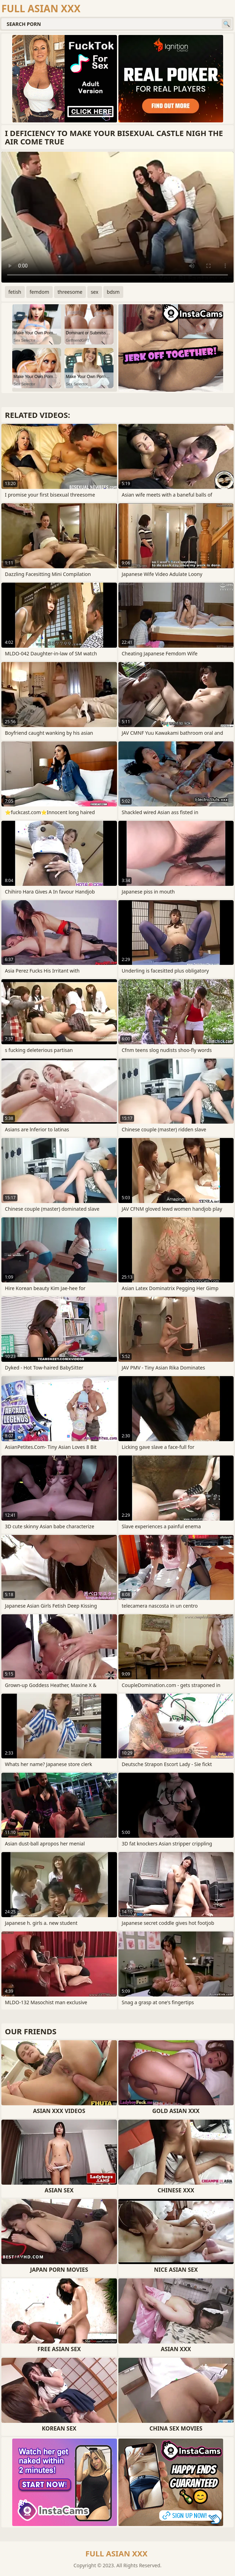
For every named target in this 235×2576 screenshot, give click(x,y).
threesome (70, 292)
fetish (14, 292)
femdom (39, 292)
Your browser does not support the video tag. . (117, 217)
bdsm (113, 292)
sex (94, 292)
